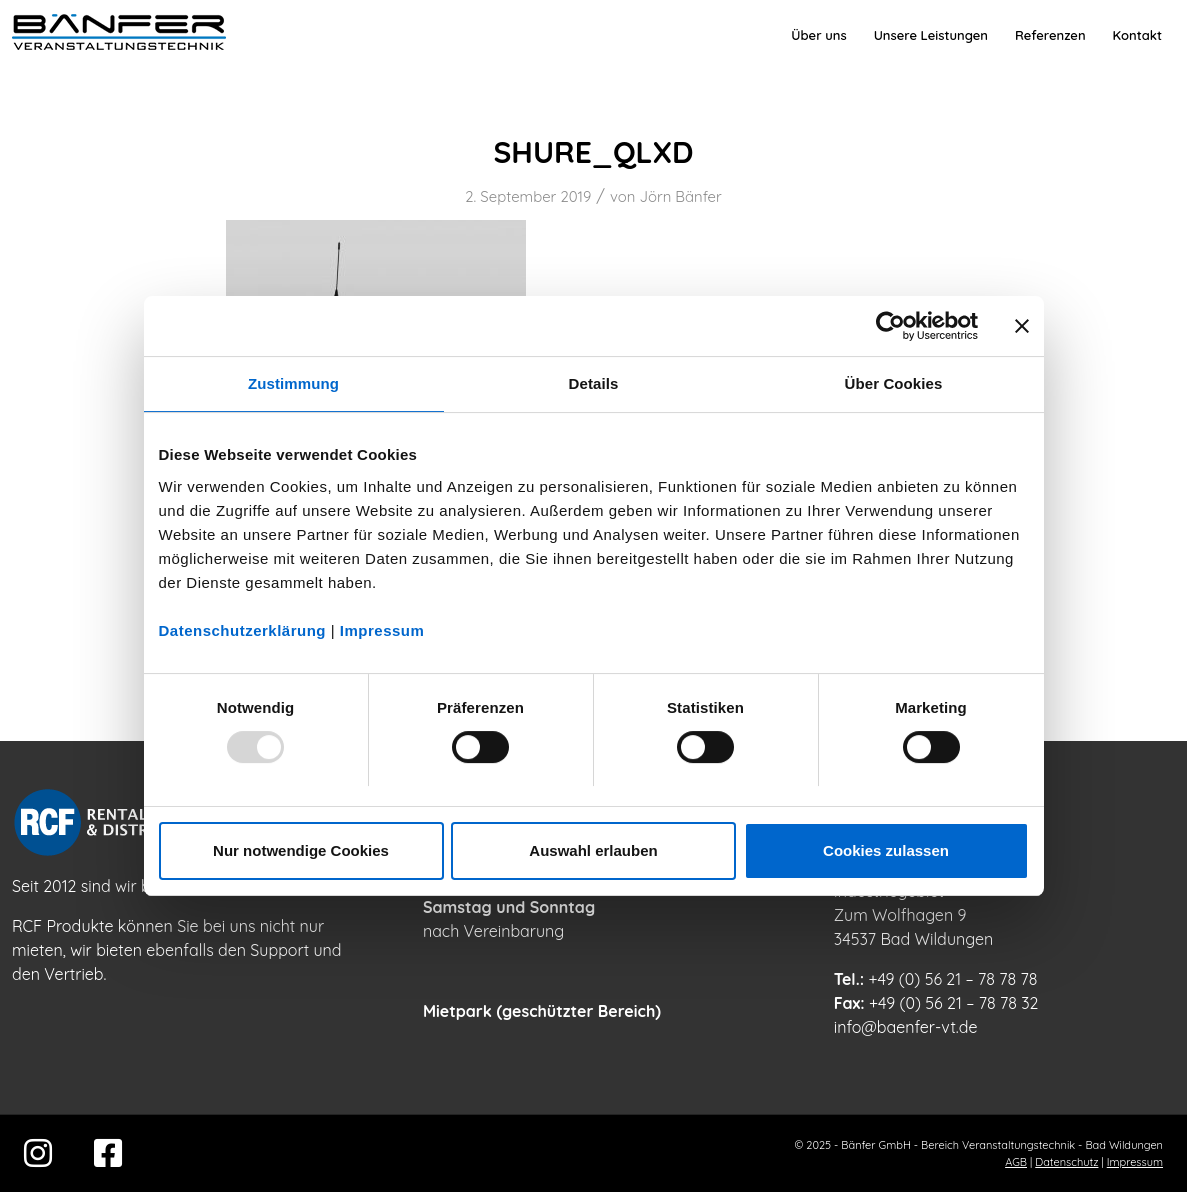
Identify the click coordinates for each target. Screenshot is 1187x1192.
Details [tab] (594, 383)
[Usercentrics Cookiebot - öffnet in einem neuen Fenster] (890, 326)
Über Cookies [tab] (894, 383)
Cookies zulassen (886, 850)
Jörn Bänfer (680, 196)
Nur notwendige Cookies (301, 850)
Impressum (382, 630)
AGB (1016, 1162)
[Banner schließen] (1022, 326)
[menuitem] (818, 35)
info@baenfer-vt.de (906, 1027)
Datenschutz (1066, 1162)
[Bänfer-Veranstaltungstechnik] (119, 35)
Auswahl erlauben (593, 850)
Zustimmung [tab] (293, 383)
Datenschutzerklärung (243, 630)
